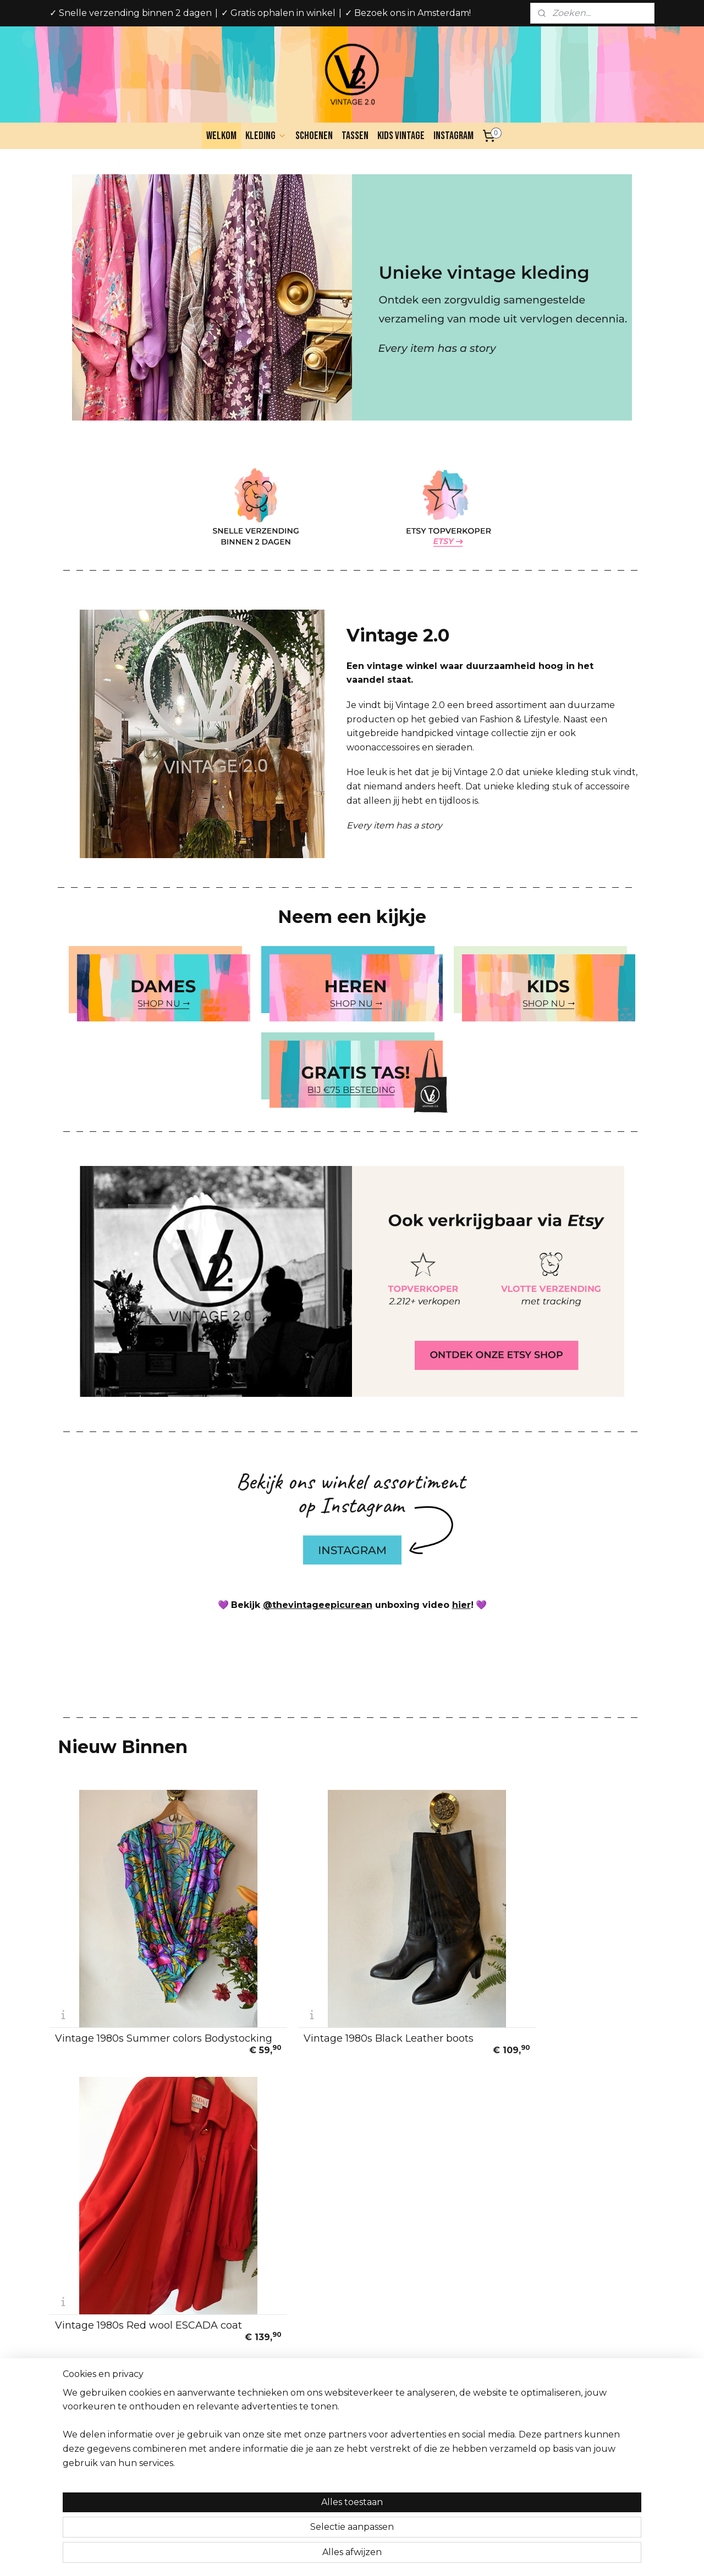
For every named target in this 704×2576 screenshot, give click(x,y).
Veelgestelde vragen (94, 2384)
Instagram (453, 135)
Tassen (355, 135)
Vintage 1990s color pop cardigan (548, 2238)
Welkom (221, 135)
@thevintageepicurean (317, 1605)
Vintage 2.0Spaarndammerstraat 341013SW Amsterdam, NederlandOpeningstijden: (343, 2371)
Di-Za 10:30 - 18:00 (333, 2408)
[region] (279, 2527)
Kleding (266, 135)
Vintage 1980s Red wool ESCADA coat (547, 1993)
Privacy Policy (81, 2359)
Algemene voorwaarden (101, 2347)
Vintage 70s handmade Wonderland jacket (146, 2237)
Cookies (70, 2396)
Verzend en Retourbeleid (103, 2371)
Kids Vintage (401, 135)
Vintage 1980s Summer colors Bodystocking (128, 1993)
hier (461, 1605)
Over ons (72, 2335)
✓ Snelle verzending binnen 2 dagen (131, 13)
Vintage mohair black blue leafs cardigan (339, 2237)
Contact (70, 2408)
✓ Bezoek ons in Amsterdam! (408, 13)
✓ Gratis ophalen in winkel (278, 13)
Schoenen (314, 135)
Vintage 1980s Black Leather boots (345, 1995)
